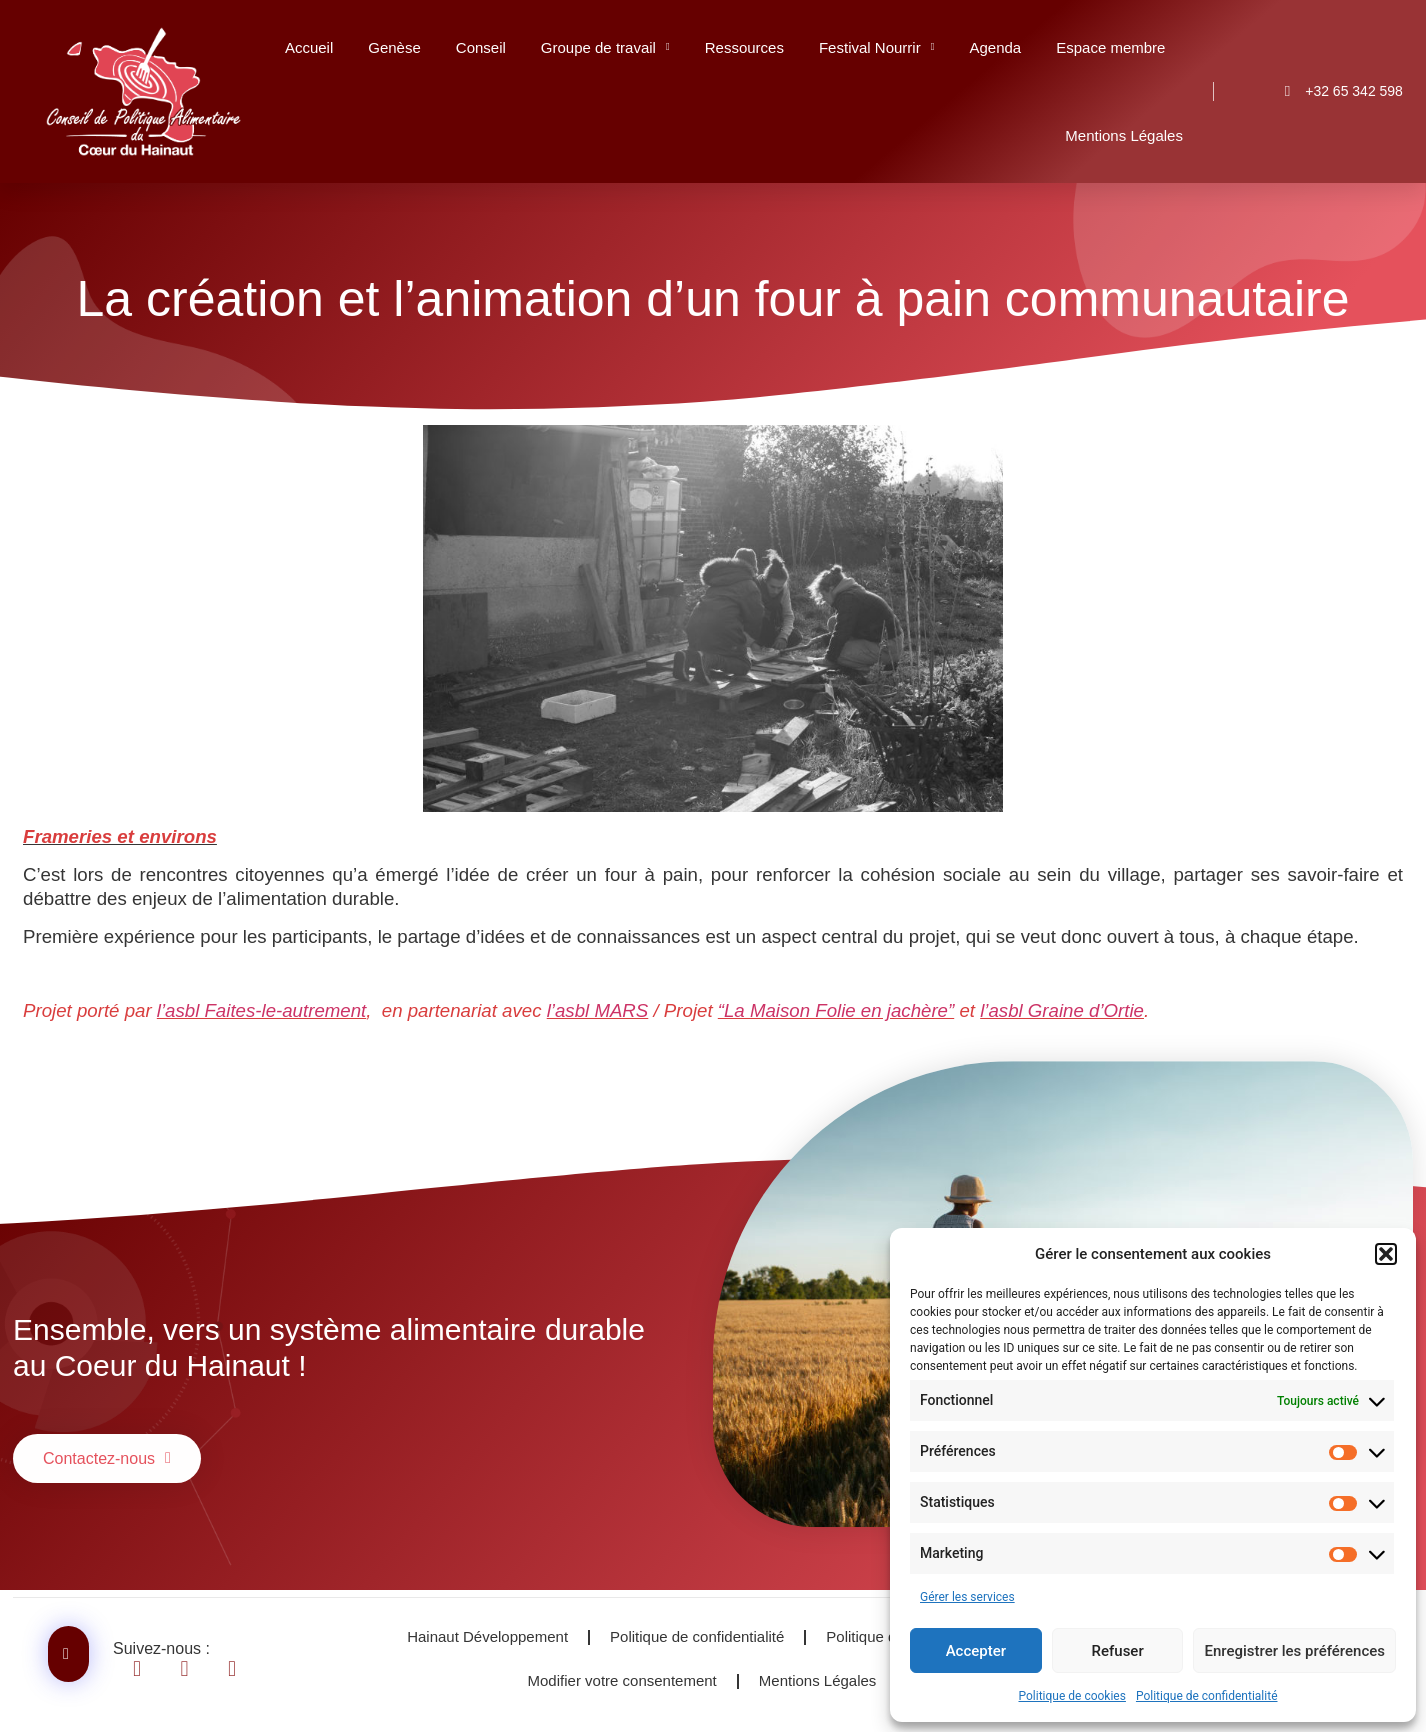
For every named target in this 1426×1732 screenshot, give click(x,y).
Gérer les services (967, 1597)
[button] (1386, 1254)
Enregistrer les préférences (1294, 1651)
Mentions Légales (1124, 135)
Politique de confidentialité (1207, 1696)
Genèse (394, 47)
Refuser (1118, 1651)
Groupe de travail (605, 47)
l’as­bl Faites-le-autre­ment (261, 1010)
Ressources (744, 47)
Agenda (995, 47)
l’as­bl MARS (598, 1010)
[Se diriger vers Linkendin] (197, 1669)
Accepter (976, 1651)
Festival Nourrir (877, 47)
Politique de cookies (1072, 1696)
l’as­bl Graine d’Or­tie (1062, 1010)
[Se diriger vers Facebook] (149, 1669)
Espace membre (1110, 47)
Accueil (309, 47)
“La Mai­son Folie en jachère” (836, 1010)
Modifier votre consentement (622, 1680)
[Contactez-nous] (68, 1654)
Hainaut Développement (487, 1636)
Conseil (481, 47)
